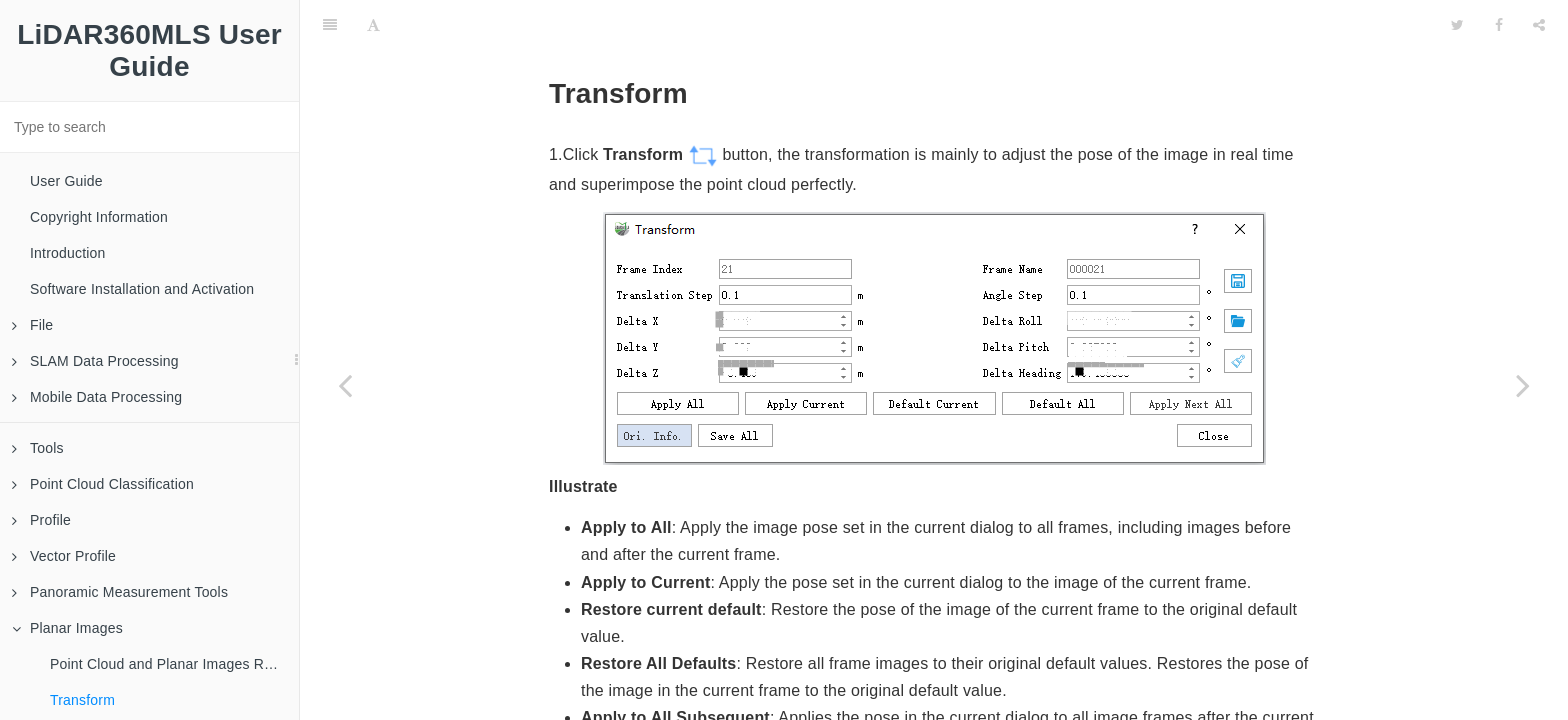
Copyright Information (99, 217)
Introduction (68, 253)
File (32, 325)
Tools (38, 448)
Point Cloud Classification (103, 484)
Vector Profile (64, 556)
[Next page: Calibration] (1523, 385)
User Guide (66, 181)
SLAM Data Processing (95, 361)
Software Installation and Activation (142, 289)
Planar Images (67, 628)
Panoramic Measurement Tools (120, 592)
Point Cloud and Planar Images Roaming (174, 664)
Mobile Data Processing (97, 397)
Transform (82, 700)
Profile (41, 520)
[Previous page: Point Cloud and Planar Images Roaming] (345, 385)
